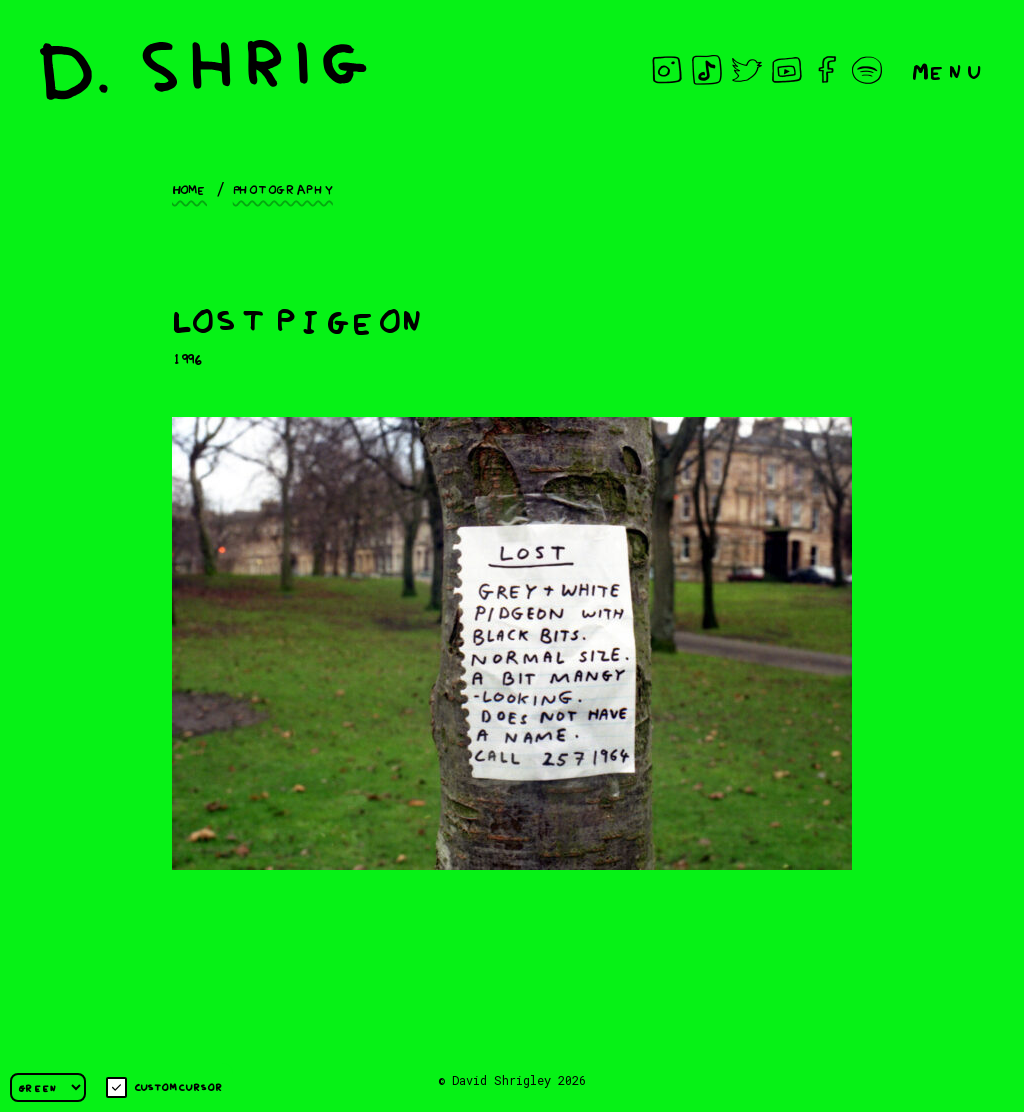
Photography (283, 188)
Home (189, 188)
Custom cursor (164, 1087)
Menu (948, 69)
